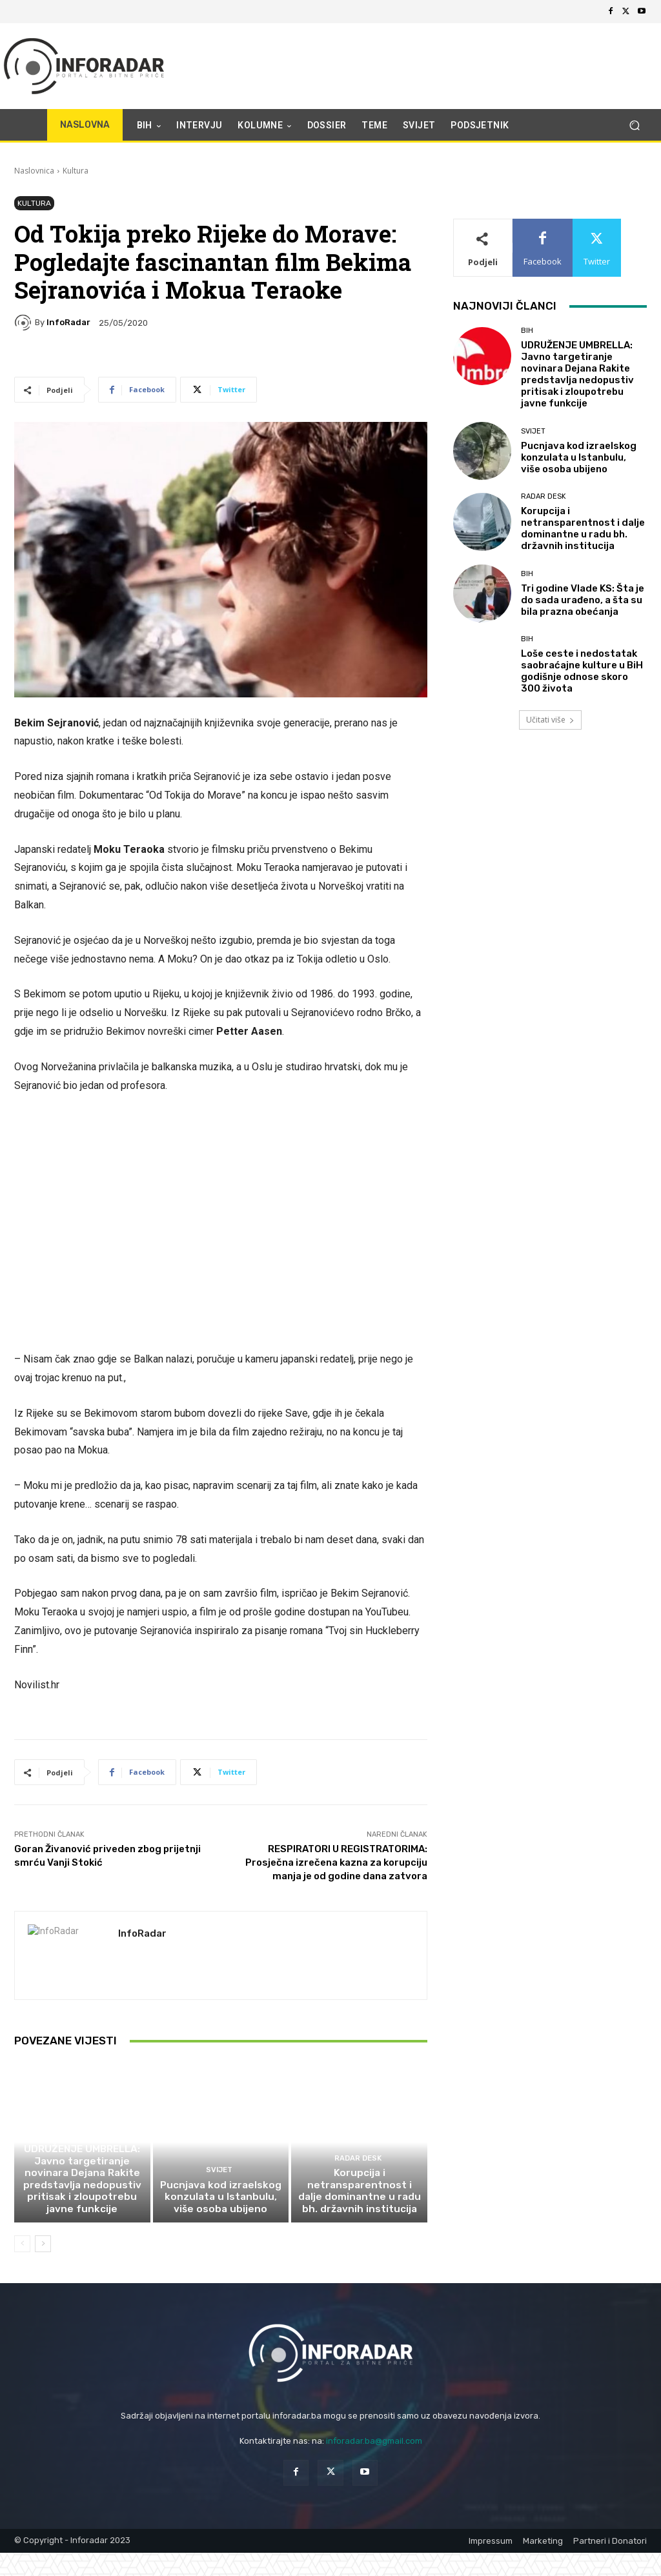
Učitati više (550, 719)
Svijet (219, 2173)
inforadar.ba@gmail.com (374, 2443)
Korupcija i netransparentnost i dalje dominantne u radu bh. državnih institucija (360, 2194)
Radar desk (358, 2162)
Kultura (75, 170)
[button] (634, 125)
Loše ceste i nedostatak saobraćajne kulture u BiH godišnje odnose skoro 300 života (582, 671)
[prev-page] (22, 2246)
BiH (80, 2138)
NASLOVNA (85, 124)
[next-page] (43, 2246)
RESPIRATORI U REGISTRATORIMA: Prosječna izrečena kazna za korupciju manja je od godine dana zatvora (336, 1862)
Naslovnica (34, 170)
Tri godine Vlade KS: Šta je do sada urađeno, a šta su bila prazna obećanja (582, 600)
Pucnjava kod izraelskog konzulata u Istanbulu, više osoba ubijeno (220, 2199)
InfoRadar (68, 322)
